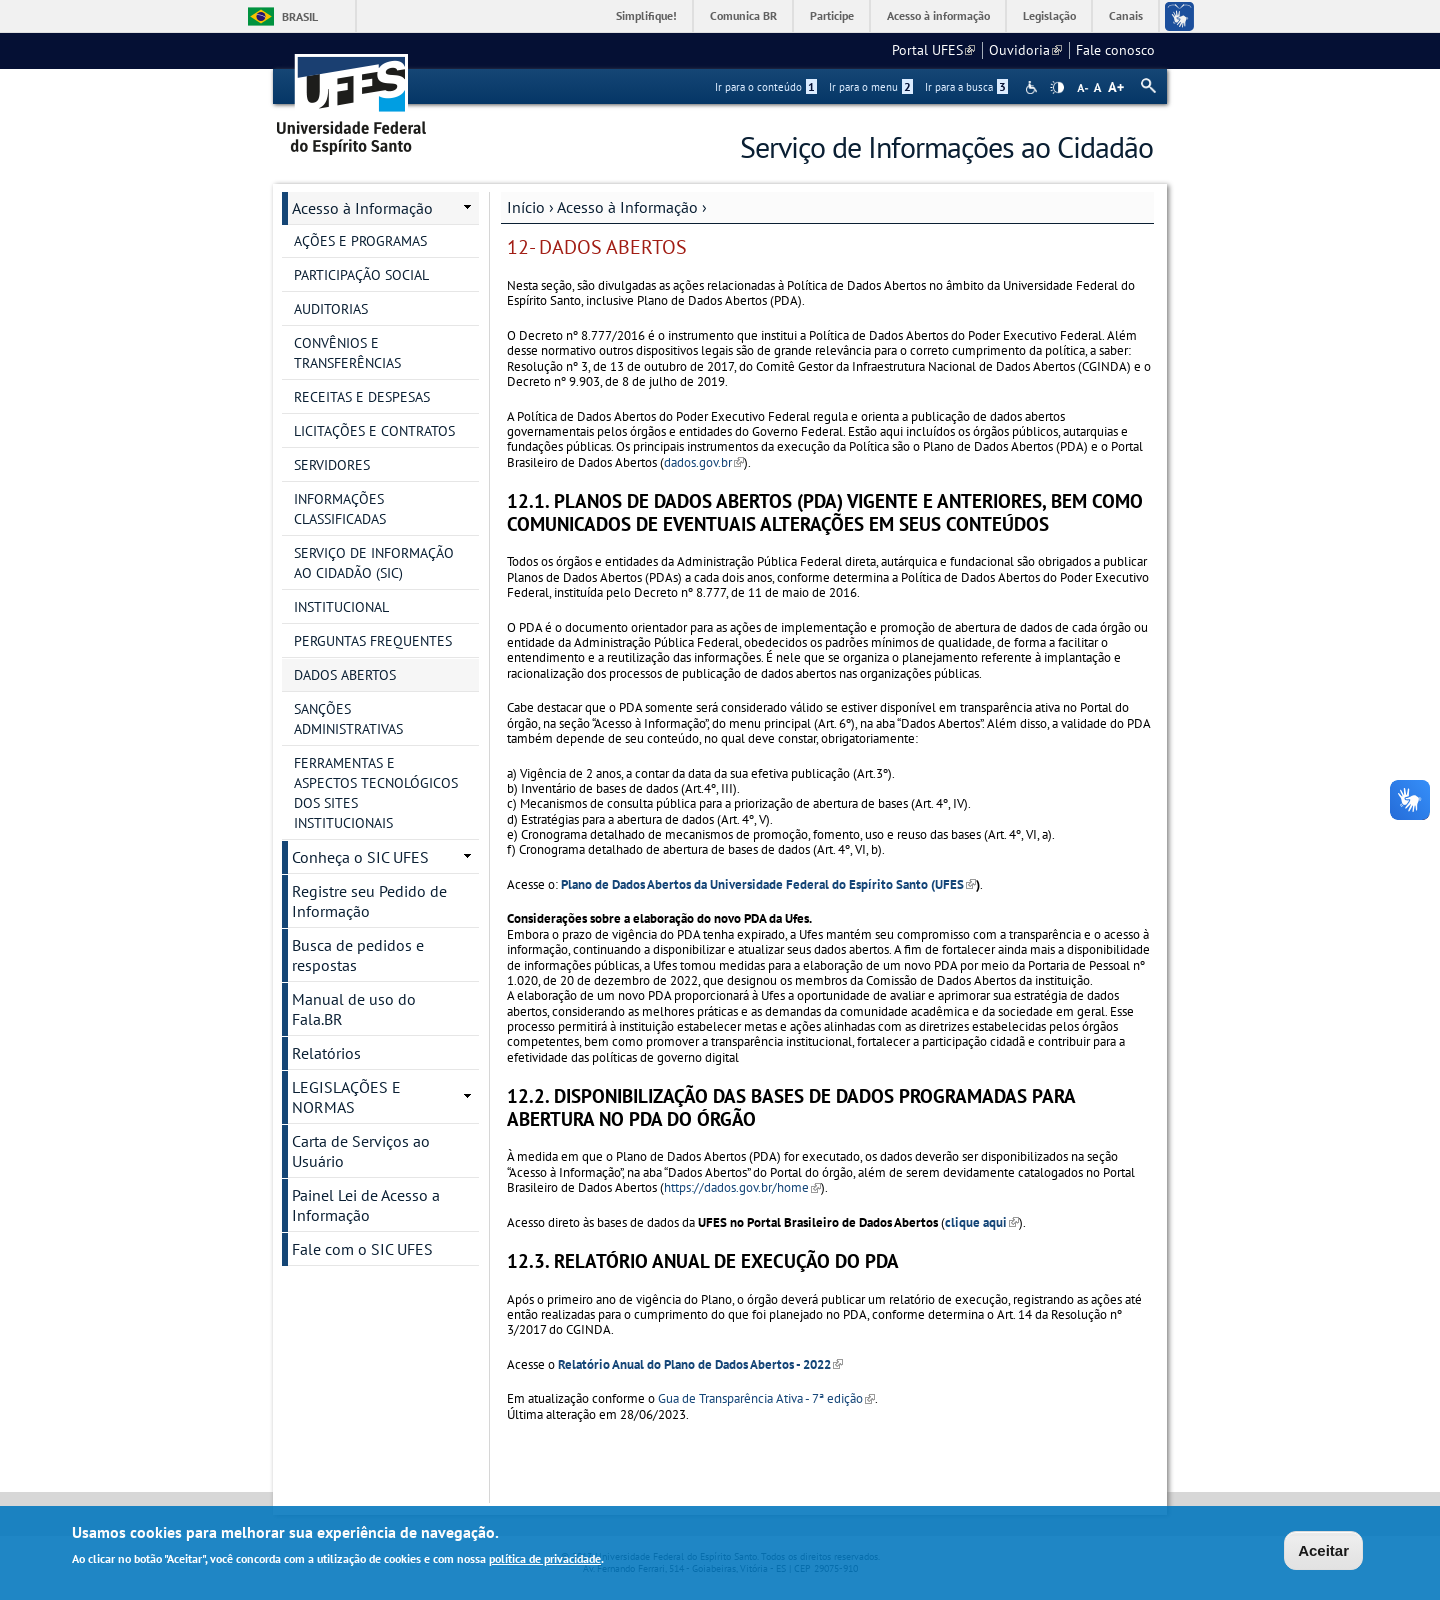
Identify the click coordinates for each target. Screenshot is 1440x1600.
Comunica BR (743, 15)
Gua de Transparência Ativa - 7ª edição (766, 1398)
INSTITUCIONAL (341, 607)
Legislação (1049, 15)
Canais (1126, 15)
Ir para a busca (966, 87)
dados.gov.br (704, 462)
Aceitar (1323, 1551)
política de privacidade (545, 1560)
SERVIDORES (332, 465)
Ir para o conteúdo (766, 87)
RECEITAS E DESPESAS (362, 397)
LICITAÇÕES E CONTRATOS (374, 431)
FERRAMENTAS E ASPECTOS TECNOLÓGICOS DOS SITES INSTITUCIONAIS (376, 793)
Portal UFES (933, 50)
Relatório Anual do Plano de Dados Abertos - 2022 (700, 1364)
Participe (832, 15)
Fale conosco (1115, 50)
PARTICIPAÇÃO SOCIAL (361, 275)
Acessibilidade (1033, 87)
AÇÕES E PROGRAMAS (360, 241)
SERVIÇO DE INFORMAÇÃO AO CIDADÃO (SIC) (374, 563)
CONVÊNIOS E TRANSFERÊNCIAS (347, 353)
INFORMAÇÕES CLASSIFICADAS (340, 509)
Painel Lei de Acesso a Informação (366, 1205)
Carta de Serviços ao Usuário (361, 1151)
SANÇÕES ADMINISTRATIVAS (348, 719)
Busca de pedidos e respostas (358, 955)
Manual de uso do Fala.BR (354, 1009)
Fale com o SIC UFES (362, 1249)
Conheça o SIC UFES (360, 857)
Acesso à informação (938, 15)
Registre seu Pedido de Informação (369, 901)
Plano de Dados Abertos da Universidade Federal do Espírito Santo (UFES (768, 884)
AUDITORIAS (331, 309)
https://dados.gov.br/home (742, 1187)
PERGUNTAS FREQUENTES (373, 641)
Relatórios (326, 1053)
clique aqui (982, 1222)
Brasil (300, 16)
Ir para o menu (871, 87)
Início (526, 207)
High (1057, 88)
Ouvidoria (1025, 50)
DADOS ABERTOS (345, 675)
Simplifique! (646, 15)
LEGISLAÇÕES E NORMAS (346, 1097)
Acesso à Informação (627, 207)
